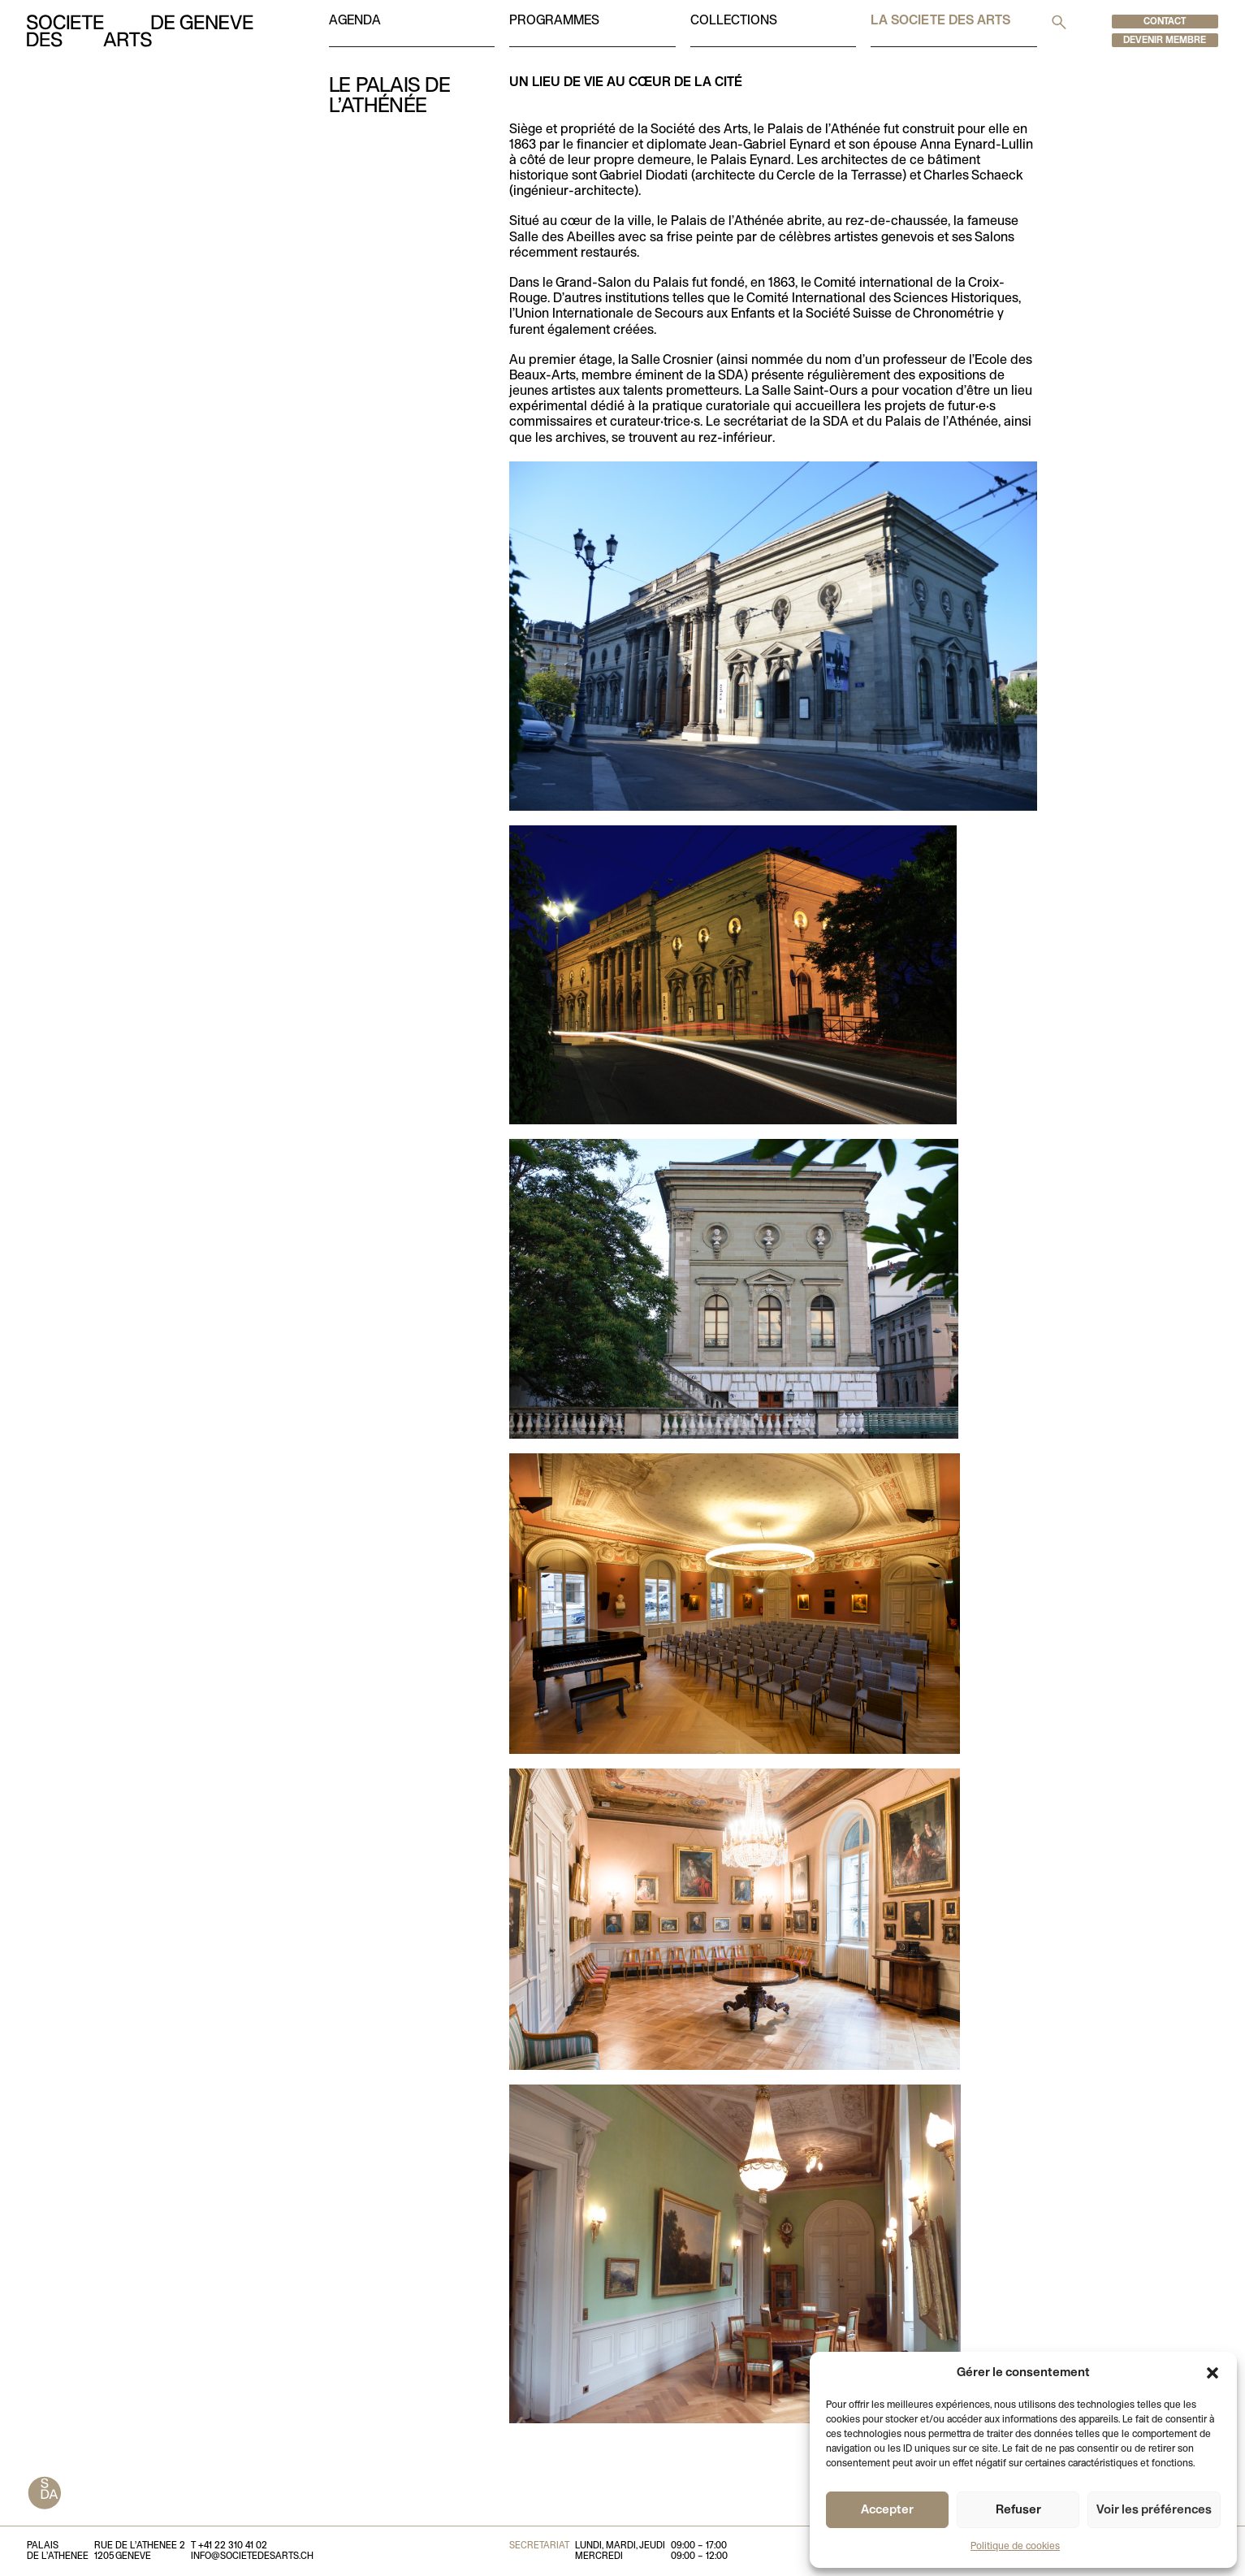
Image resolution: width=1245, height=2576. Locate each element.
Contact (1164, 22)
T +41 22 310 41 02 (229, 2546)
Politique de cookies (1015, 2547)
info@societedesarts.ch (252, 2556)
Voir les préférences (1154, 2510)
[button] (1212, 2373)
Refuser (1018, 2510)
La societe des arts (940, 21)
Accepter (887, 2510)
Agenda (355, 21)
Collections (733, 21)
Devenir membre (1164, 41)
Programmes (554, 21)
